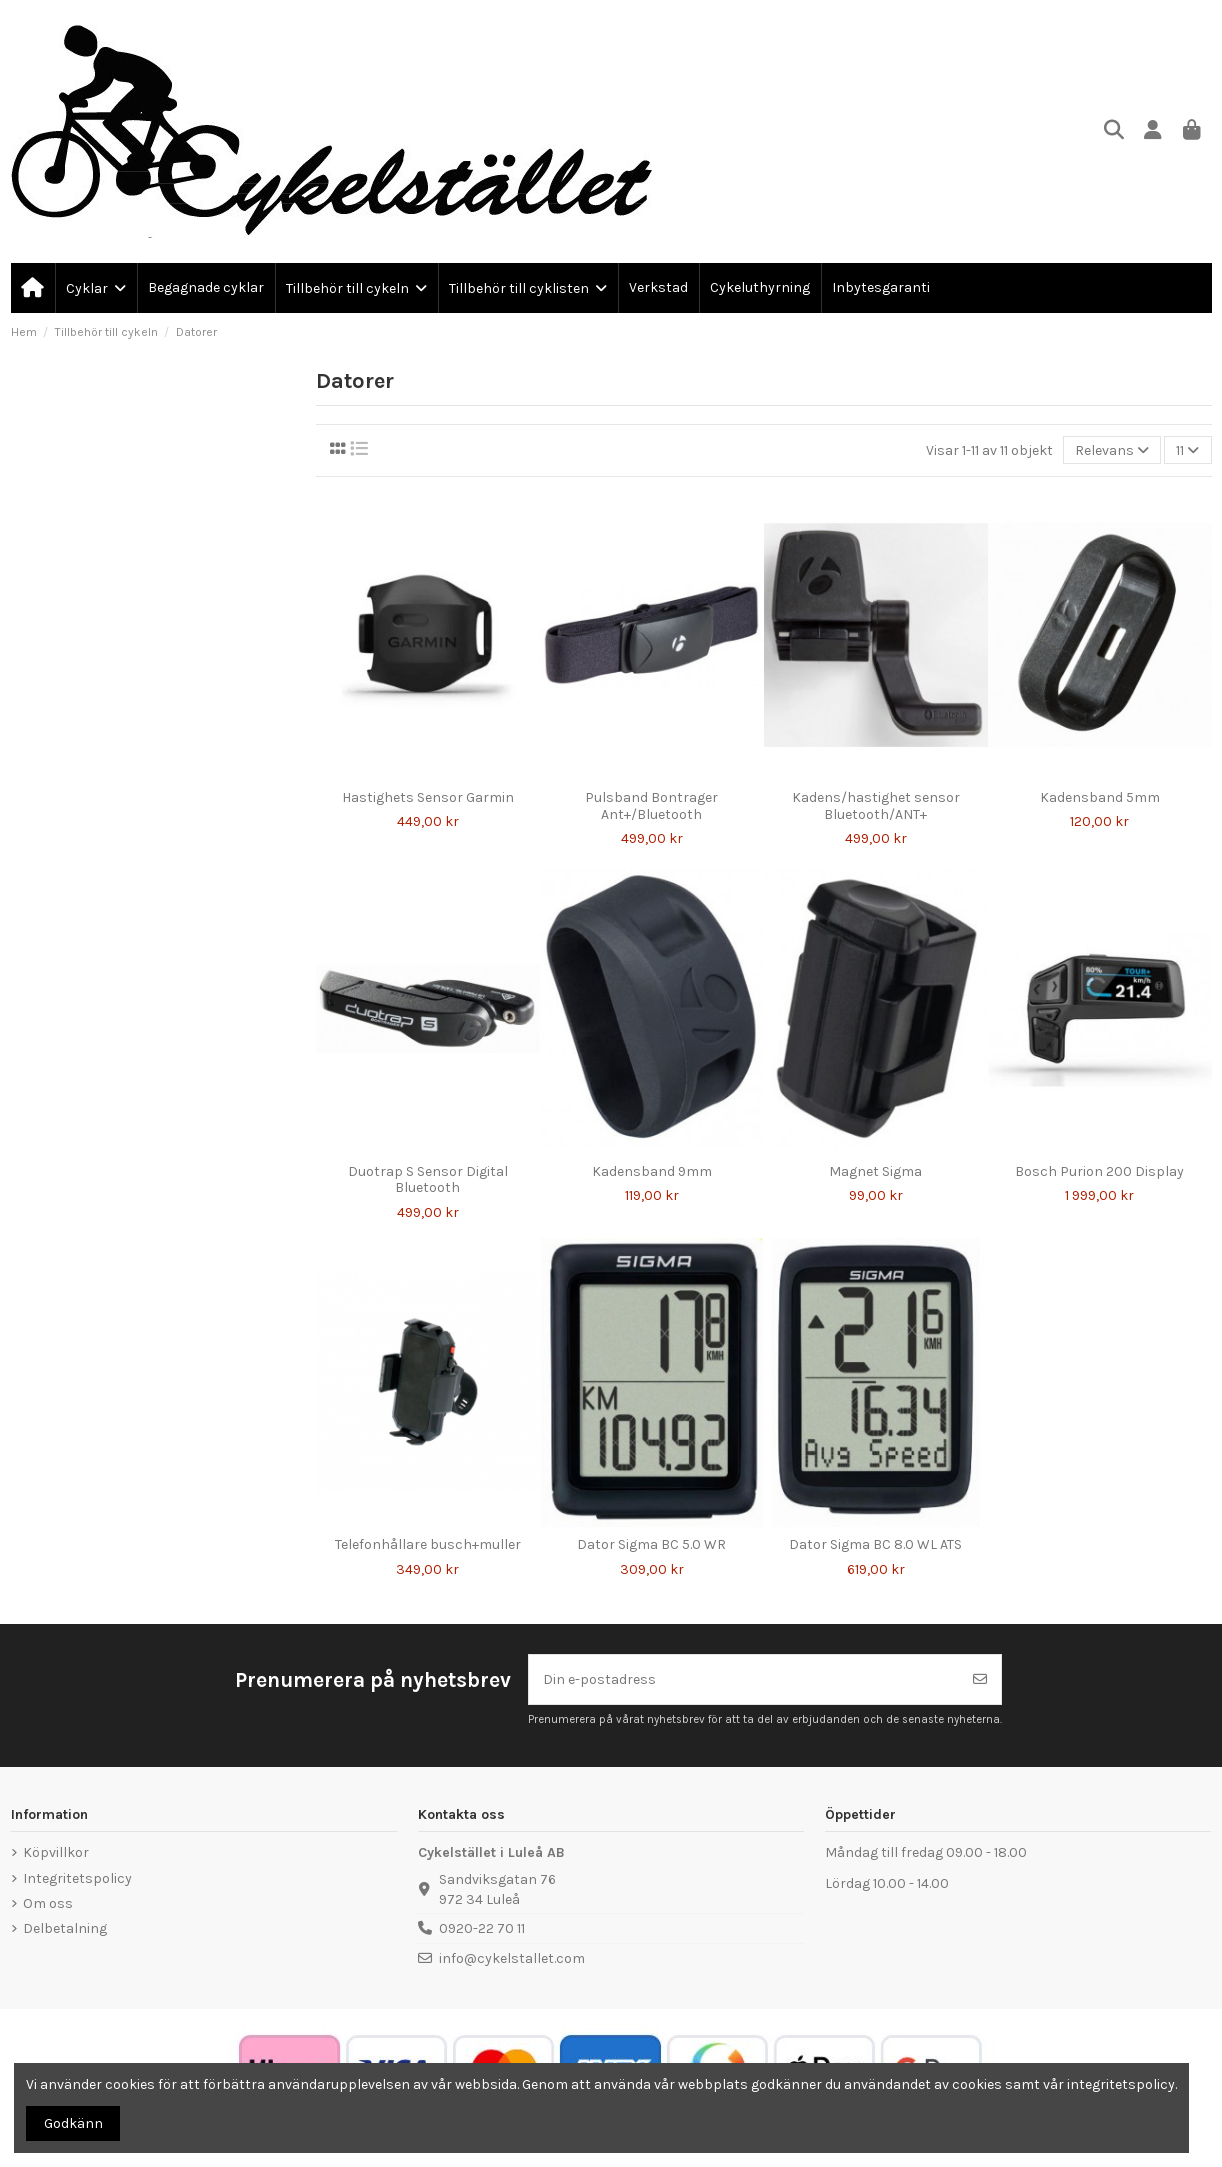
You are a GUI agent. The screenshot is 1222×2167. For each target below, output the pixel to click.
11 (1187, 450)
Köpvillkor (56, 1852)
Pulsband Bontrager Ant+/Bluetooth (651, 806)
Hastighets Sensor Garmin (428, 797)
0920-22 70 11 (482, 1928)
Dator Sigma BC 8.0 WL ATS (875, 1544)
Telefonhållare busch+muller (428, 1544)
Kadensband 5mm (1100, 797)
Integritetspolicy (77, 1878)
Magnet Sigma (875, 1171)
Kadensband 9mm (652, 1171)
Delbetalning (65, 1928)
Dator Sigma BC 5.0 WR (651, 1544)
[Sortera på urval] (1112, 450)
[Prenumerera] (980, 1679)
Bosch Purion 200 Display (1099, 1171)
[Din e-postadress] (744, 1679)
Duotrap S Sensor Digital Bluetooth (428, 1180)
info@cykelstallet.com (512, 1958)
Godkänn (73, 2123)
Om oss (48, 1903)
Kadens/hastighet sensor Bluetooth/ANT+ (876, 806)
